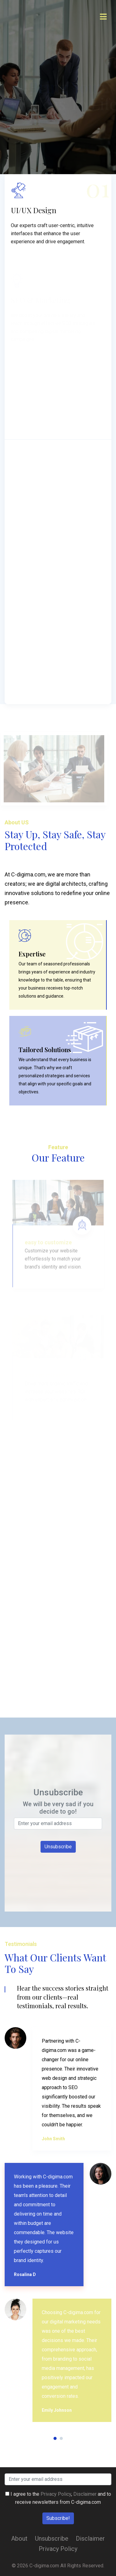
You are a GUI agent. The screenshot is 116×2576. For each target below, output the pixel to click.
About (19, 2538)
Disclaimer (85, 2494)
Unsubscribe (51, 2538)
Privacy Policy (56, 2494)
